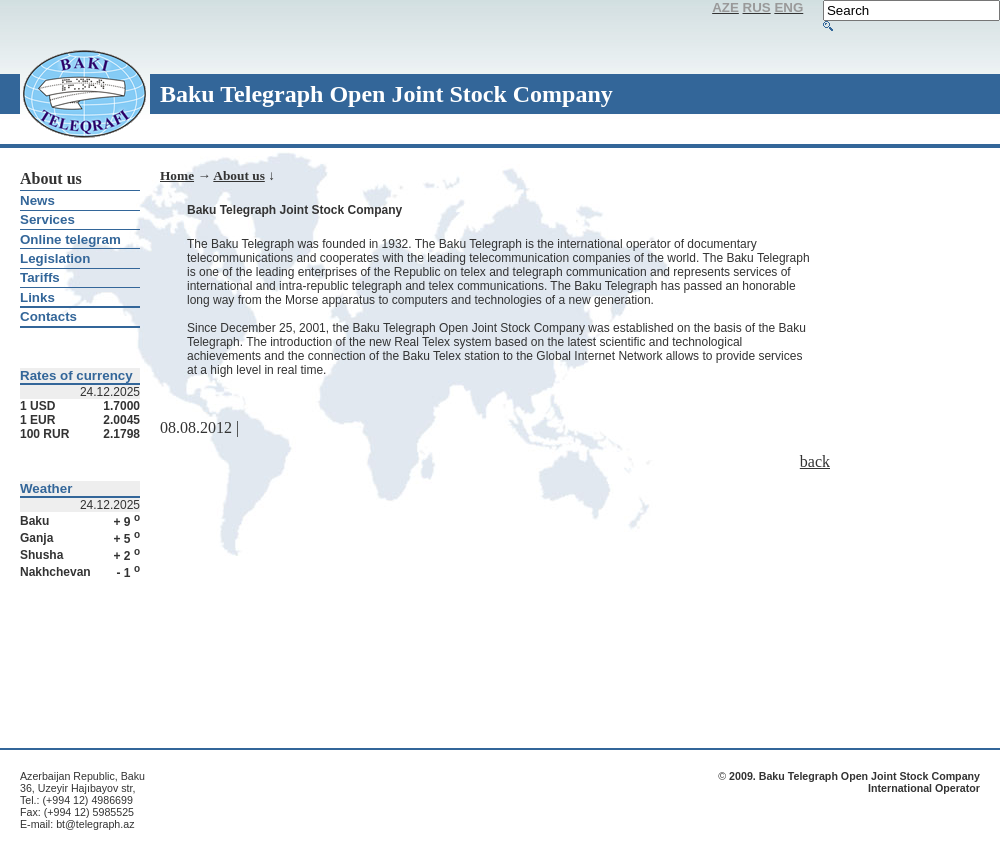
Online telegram (70, 239)
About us (238, 175)
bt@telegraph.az (95, 824)
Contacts (48, 316)
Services (47, 219)
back (815, 461)
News (37, 200)
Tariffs (40, 277)
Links (37, 297)
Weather (46, 488)
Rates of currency (76, 375)
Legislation (55, 258)
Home (177, 175)
